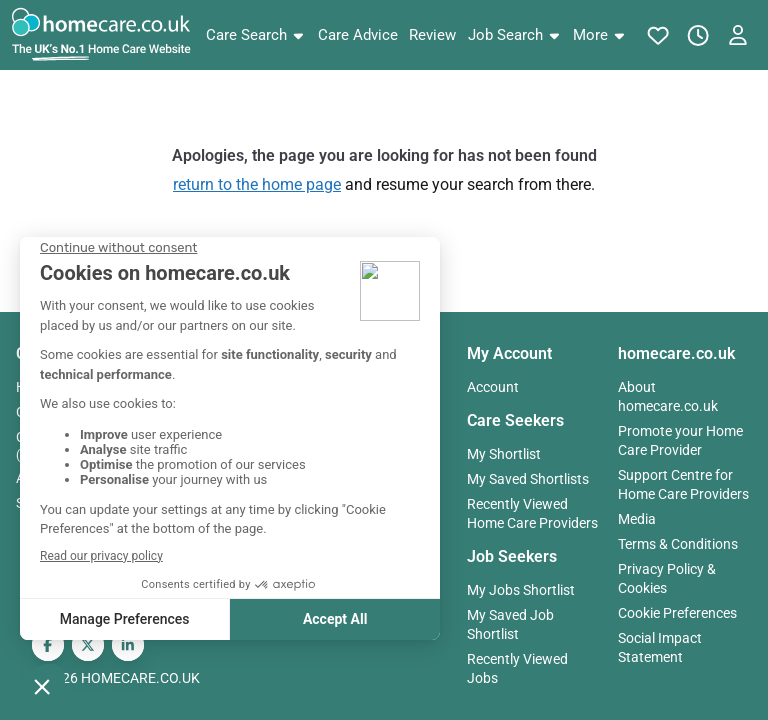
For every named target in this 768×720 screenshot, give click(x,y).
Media (637, 519)
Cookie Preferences (677, 613)
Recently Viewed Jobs (517, 668)
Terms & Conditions (678, 544)
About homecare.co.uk (668, 396)
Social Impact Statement (660, 647)
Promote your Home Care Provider (680, 440)
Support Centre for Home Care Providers (683, 484)
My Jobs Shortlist (521, 590)
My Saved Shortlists (528, 479)
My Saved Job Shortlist (510, 624)
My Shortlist (504, 454)
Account (493, 387)
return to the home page (257, 184)
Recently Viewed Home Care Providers (532, 513)
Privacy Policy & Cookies (667, 578)
